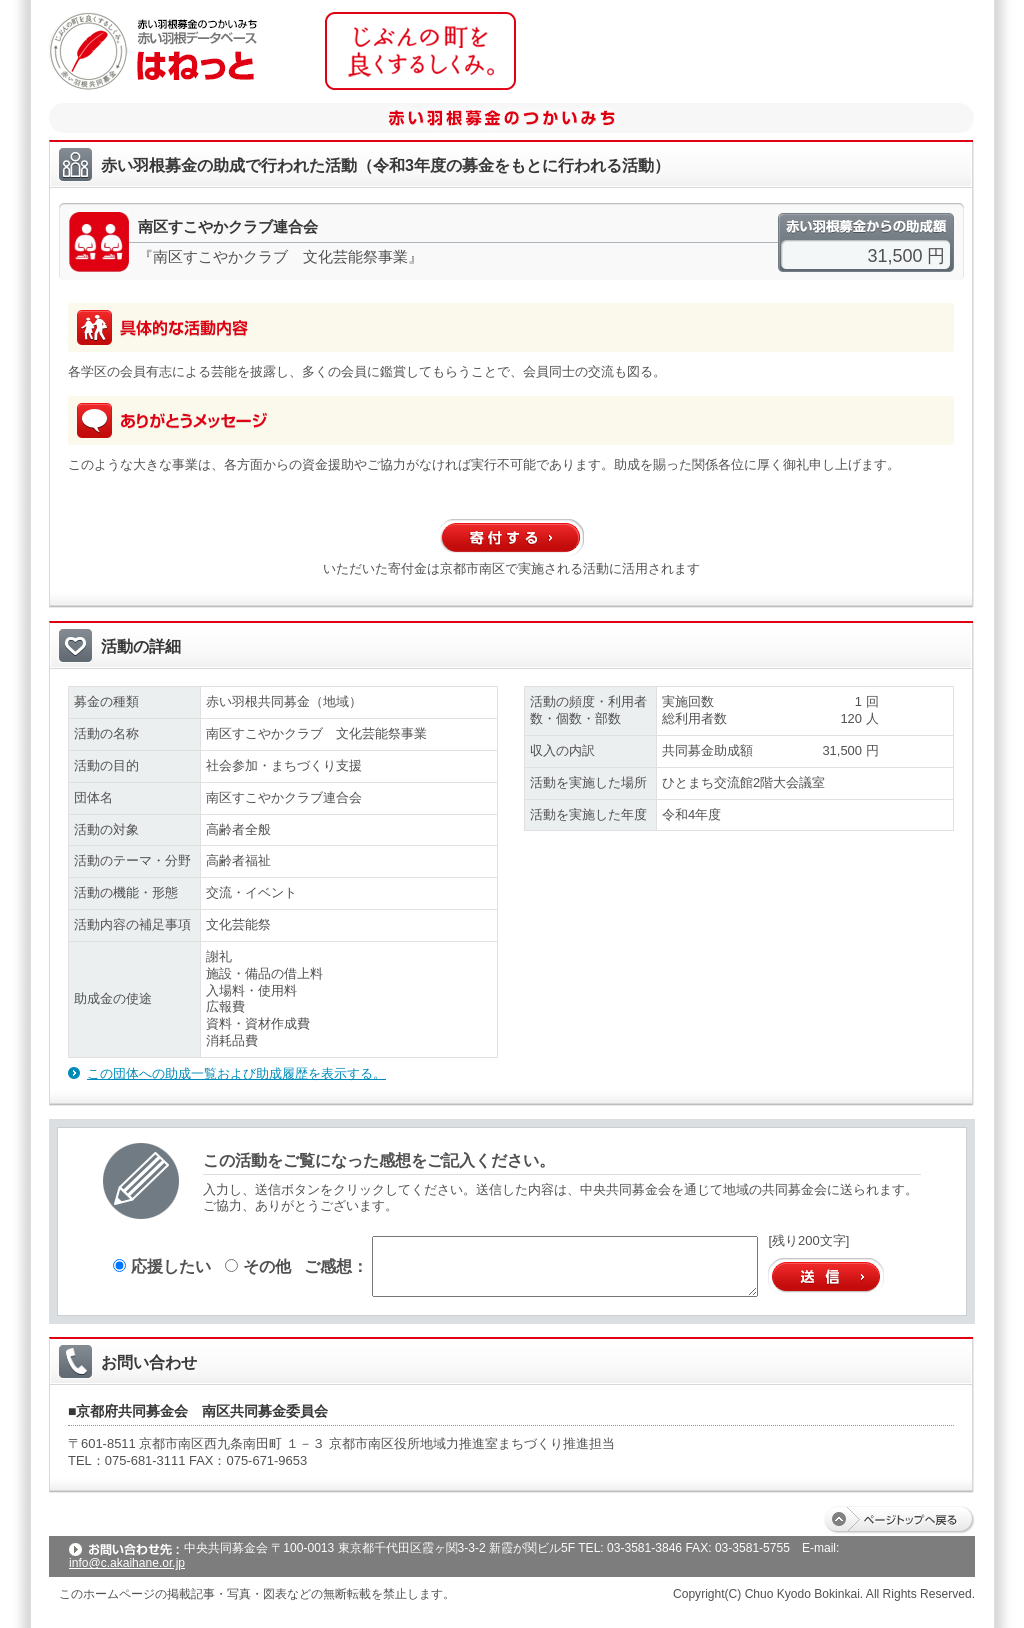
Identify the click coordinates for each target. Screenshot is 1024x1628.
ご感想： (336, 1266)
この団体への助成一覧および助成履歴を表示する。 (236, 1073)
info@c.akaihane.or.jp (127, 1563)
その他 (258, 1266)
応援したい (162, 1266)
